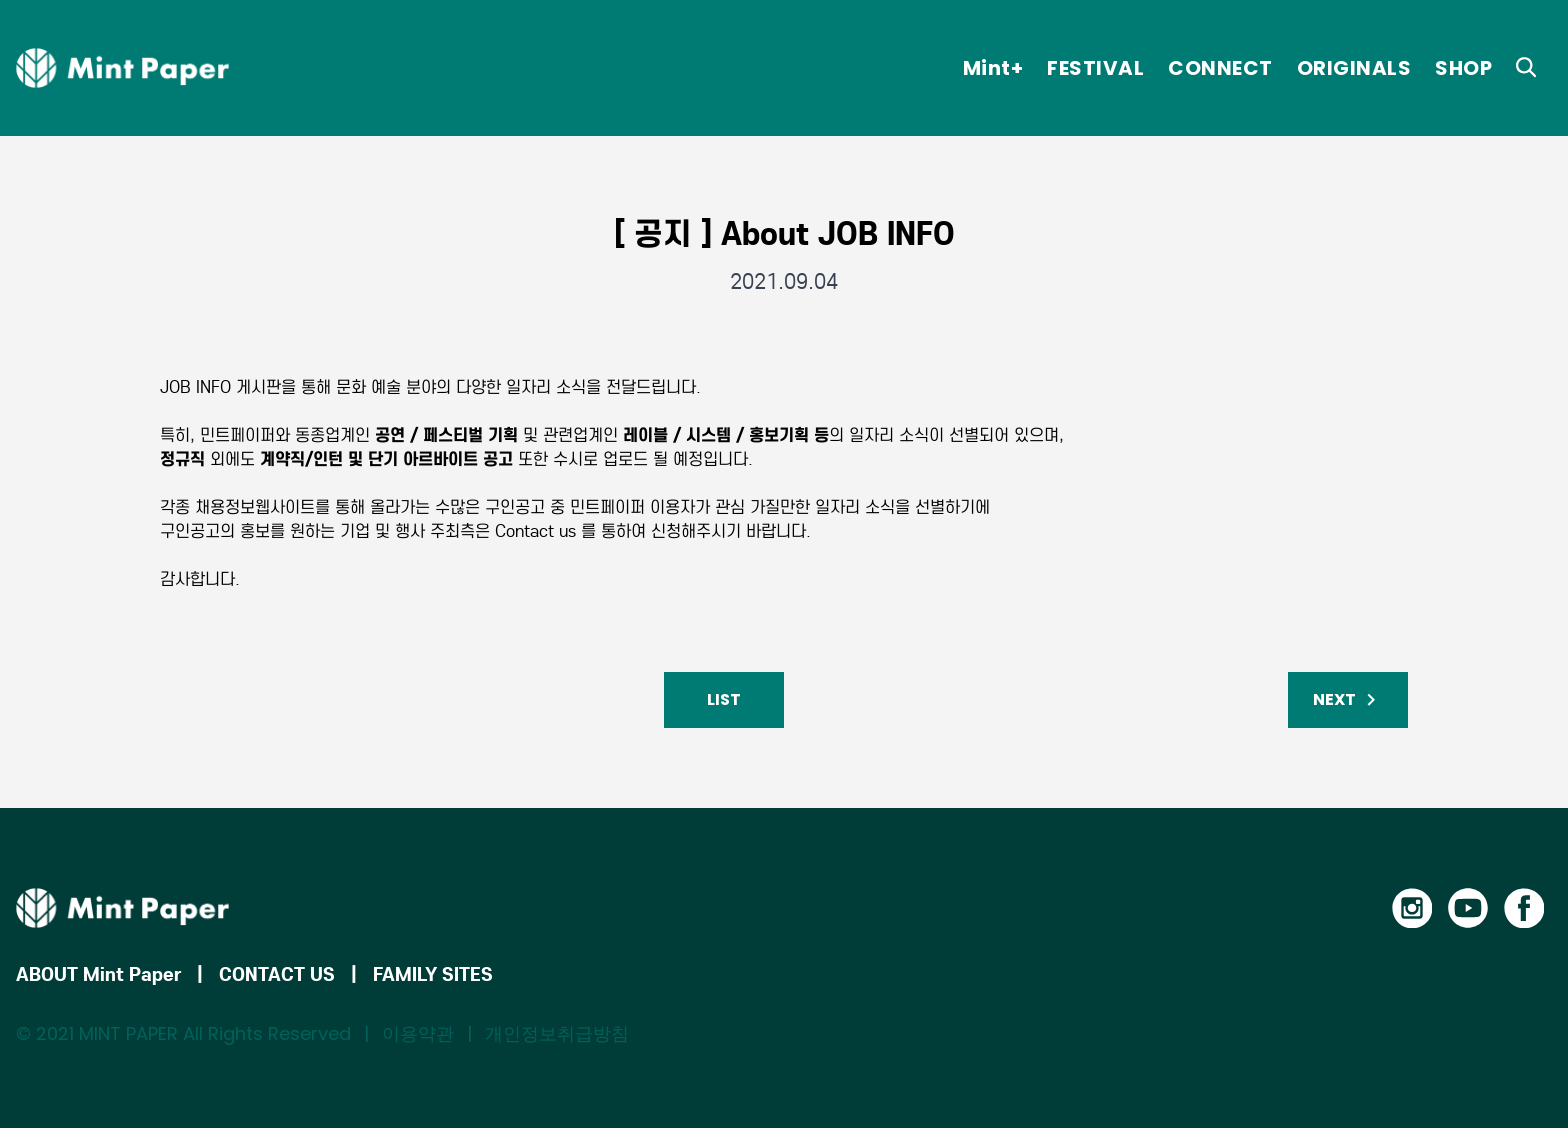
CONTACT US (277, 974)
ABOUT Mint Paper (98, 974)
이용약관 (418, 1033)
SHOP (1463, 68)
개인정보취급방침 (557, 1033)
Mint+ (993, 68)
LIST (724, 699)
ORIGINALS (1354, 68)
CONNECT (1220, 68)
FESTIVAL (1095, 68)
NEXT (1348, 700)
